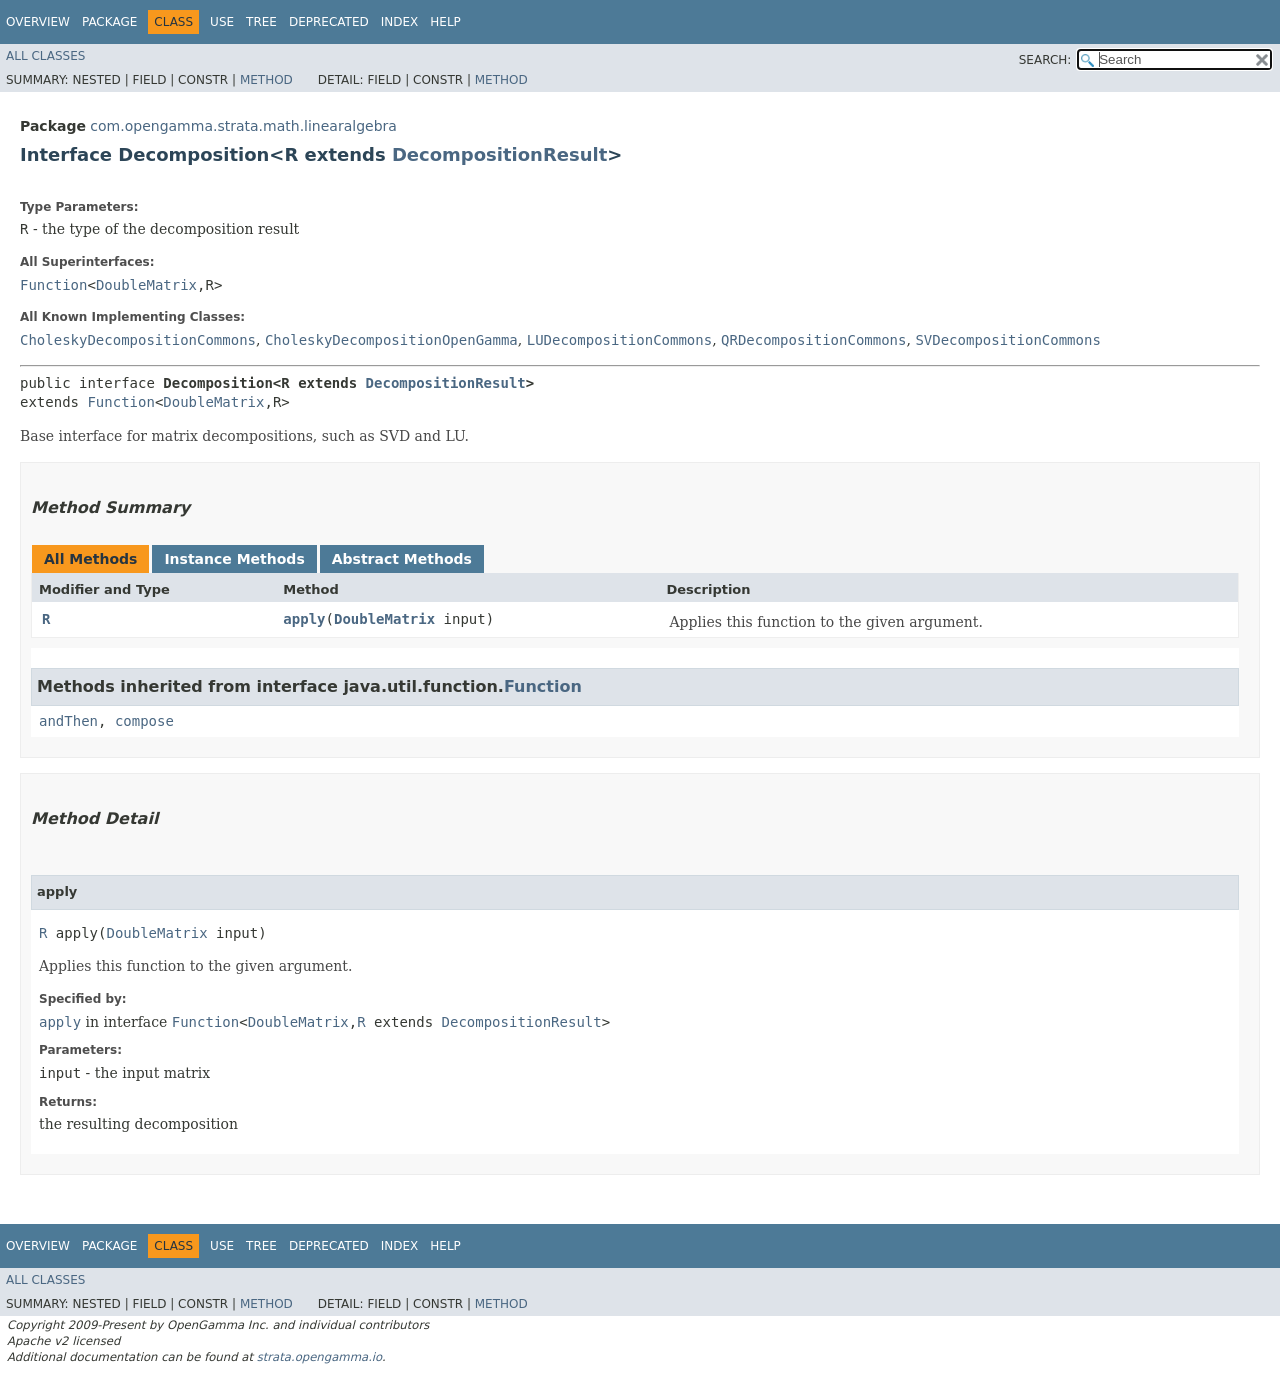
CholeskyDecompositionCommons (138, 340)
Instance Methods (234, 559)
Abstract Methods (402, 559)
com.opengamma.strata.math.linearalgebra (243, 126)
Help (445, 22)
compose (144, 721)
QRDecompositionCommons (813, 340)
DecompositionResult (499, 154)
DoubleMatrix (146, 285)
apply (304, 619)
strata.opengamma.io (319, 1357)
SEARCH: (1045, 60)
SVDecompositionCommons (1007, 340)
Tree (261, 22)
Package (109, 22)
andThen (68, 721)
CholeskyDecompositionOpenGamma (391, 340)
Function (53, 285)
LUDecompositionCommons (619, 340)
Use (222, 22)
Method (266, 80)
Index (400, 22)
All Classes (45, 56)
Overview (38, 22)
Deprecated (329, 22)
